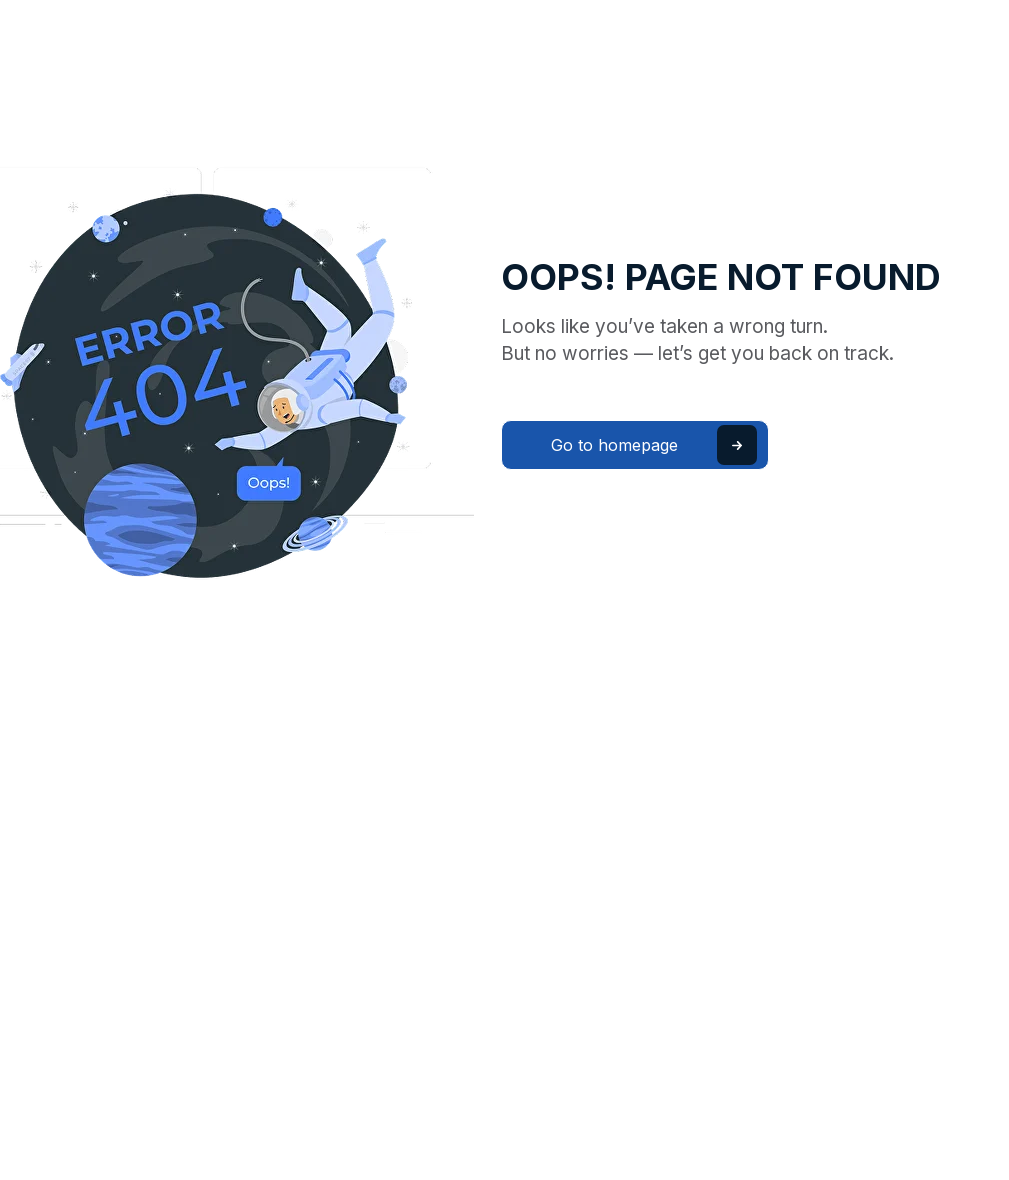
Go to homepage (614, 445)
